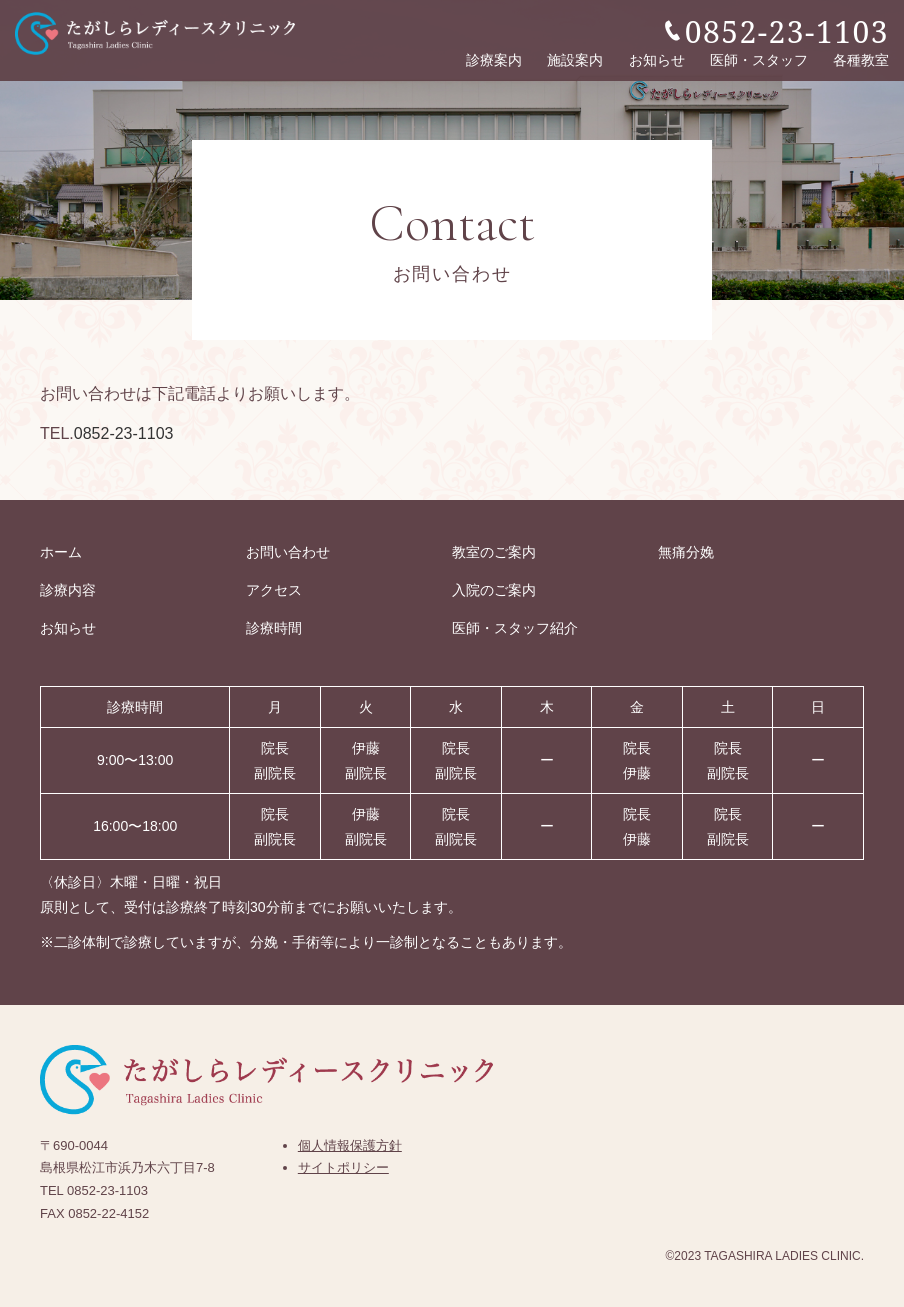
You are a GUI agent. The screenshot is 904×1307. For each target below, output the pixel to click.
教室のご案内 (494, 552)
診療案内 (494, 58)
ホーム (61, 552)
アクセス (274, 590)
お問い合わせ (288, 552)
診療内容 (68, 590)
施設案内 (575, 58)
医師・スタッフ (759, 58)
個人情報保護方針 (350, 1145)
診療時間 (274, 628)
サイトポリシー (343, 1167)
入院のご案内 (494, 590)
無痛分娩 (686, 552)
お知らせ (657, 58)
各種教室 (861, 58)
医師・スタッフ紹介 (515, 628)
